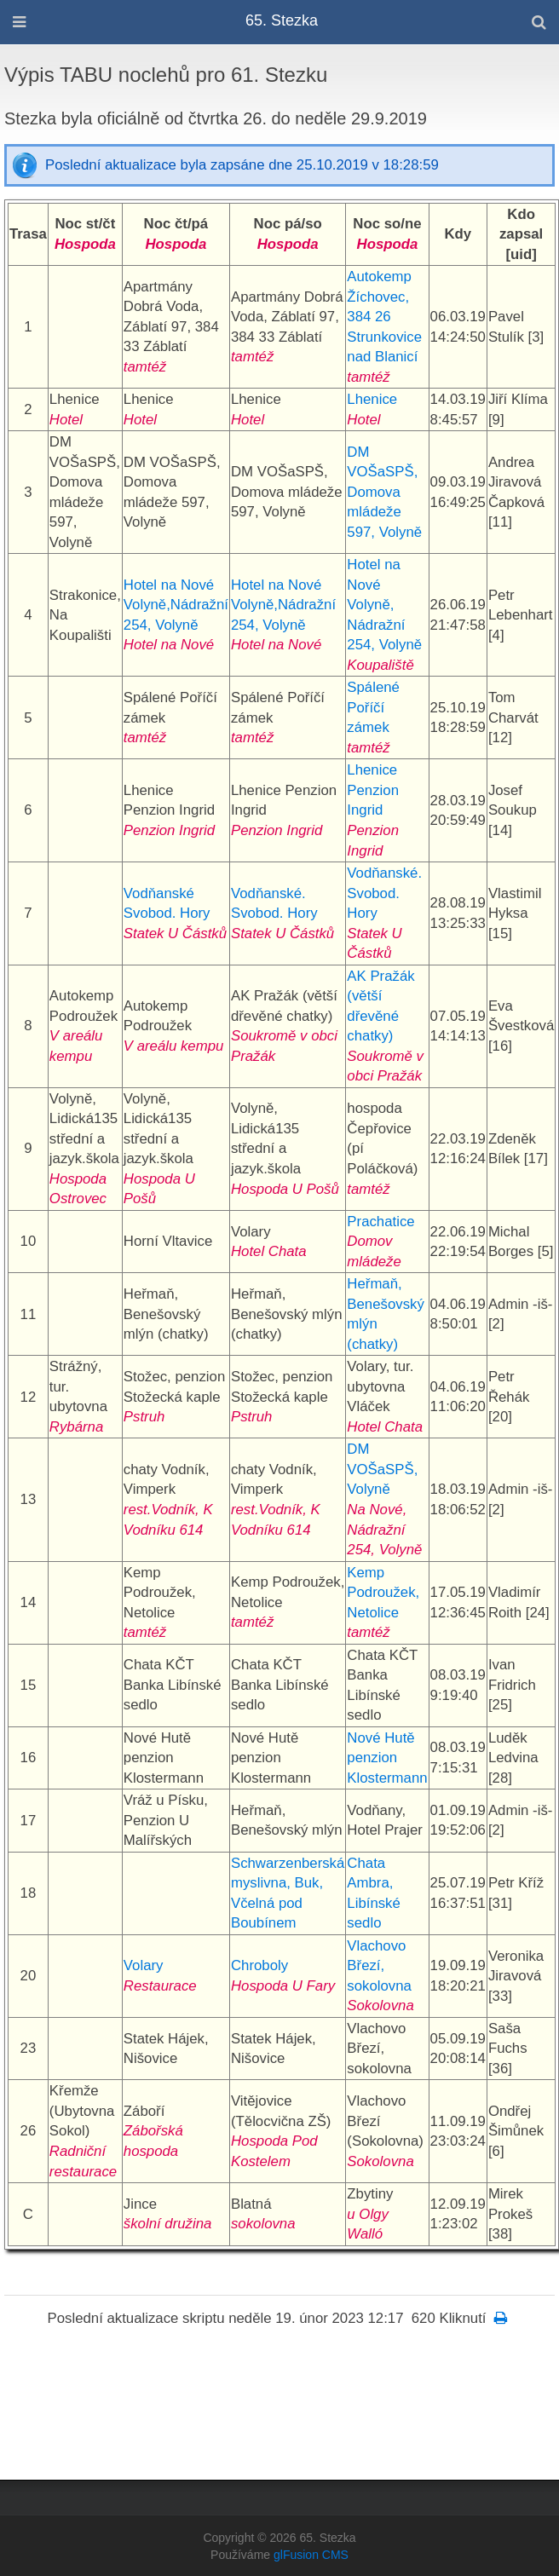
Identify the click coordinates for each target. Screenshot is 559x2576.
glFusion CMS (311, 2555)
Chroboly (259, 1965)
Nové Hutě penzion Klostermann (387, 1758)
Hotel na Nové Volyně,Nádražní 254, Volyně (176, 605)
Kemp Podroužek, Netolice (383, 1593)
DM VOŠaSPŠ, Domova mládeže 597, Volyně (384, 492)
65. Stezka (281, 20)
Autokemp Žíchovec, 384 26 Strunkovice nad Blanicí (384, 316)
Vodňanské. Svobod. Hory (384, 893)
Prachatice (380, 1221)
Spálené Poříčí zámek (373, 707)
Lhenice (372, 399)
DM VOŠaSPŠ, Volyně (382, 1469)
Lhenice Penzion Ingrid (373, 790)
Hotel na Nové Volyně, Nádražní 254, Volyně (384, 604)
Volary (144, 1965)
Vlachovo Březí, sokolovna (379, 1966)
